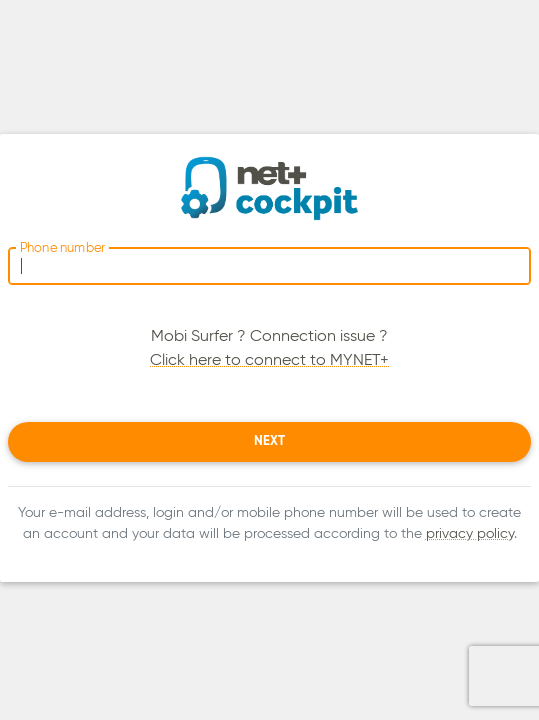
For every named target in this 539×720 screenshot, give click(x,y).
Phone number (62, 248)
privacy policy (470, 534)
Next (269, 441)
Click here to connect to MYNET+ (269, 361)
